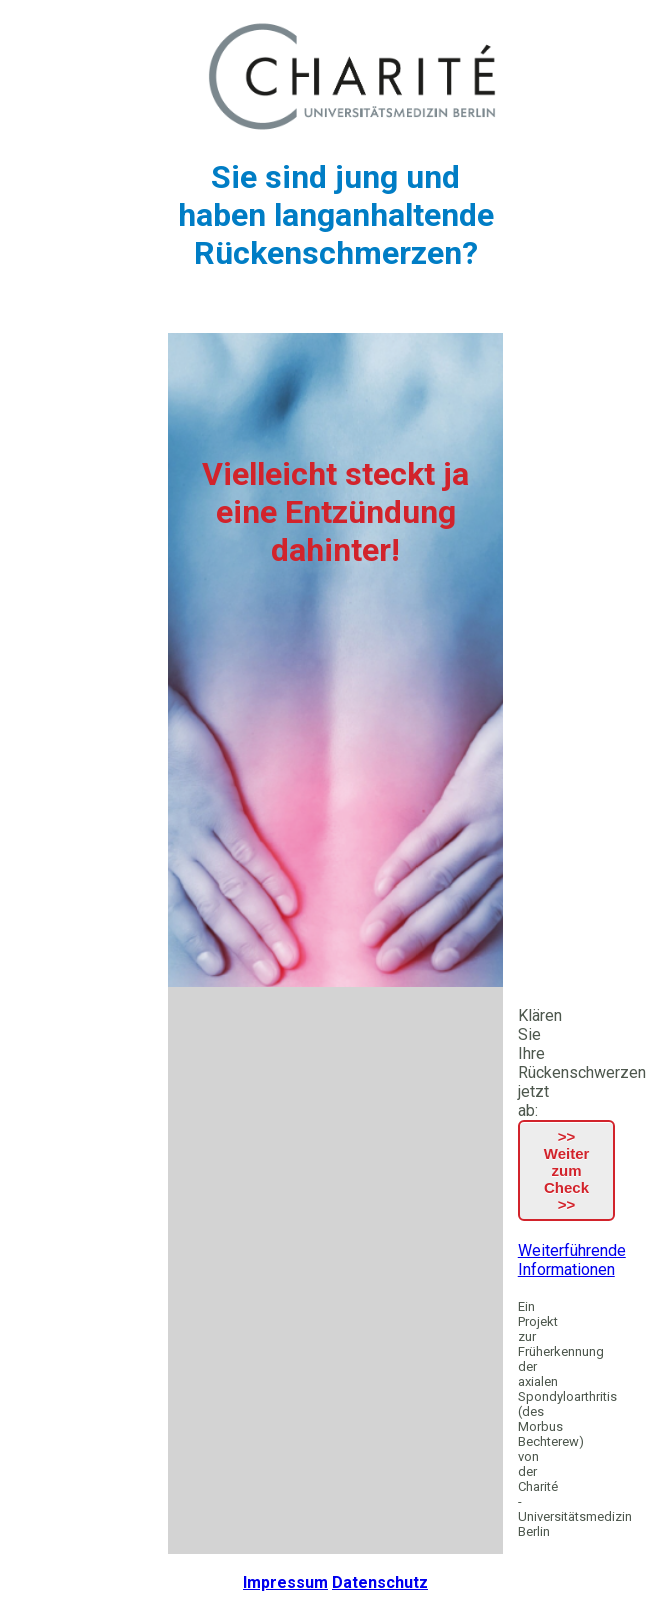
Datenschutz (380, 1582)
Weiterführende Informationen (572, 1260)
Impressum (285, 1582)
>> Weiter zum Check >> (567, 1170)
